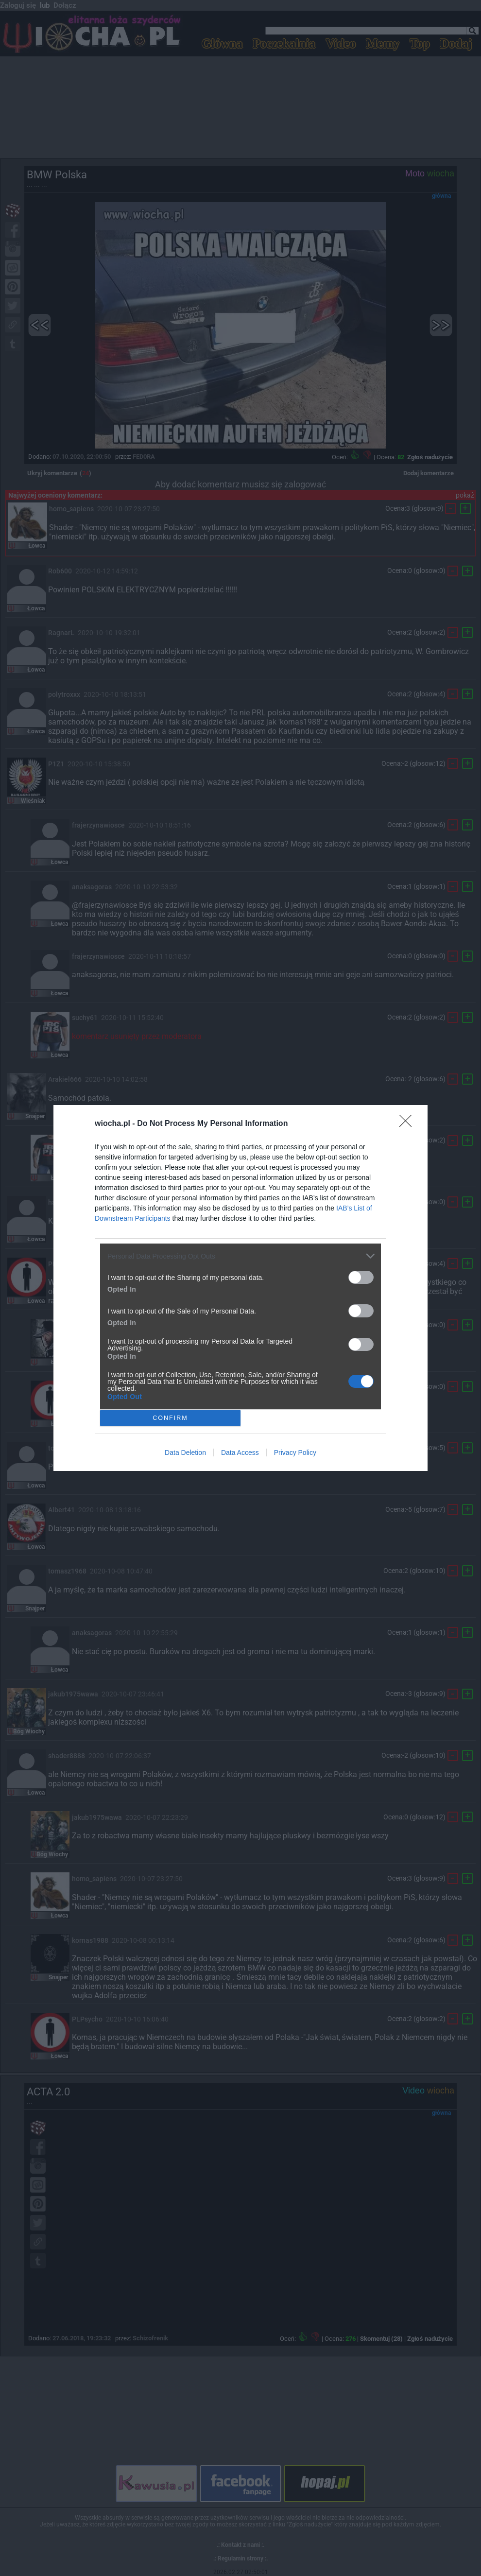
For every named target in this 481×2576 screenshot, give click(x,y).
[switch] (361, 1277)
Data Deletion (185, 1452)
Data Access (240, 1452)
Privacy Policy (295, 1452)
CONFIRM (170, 1418)
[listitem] (240, 1256)
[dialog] (240, 1288)
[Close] (408, 1124)
